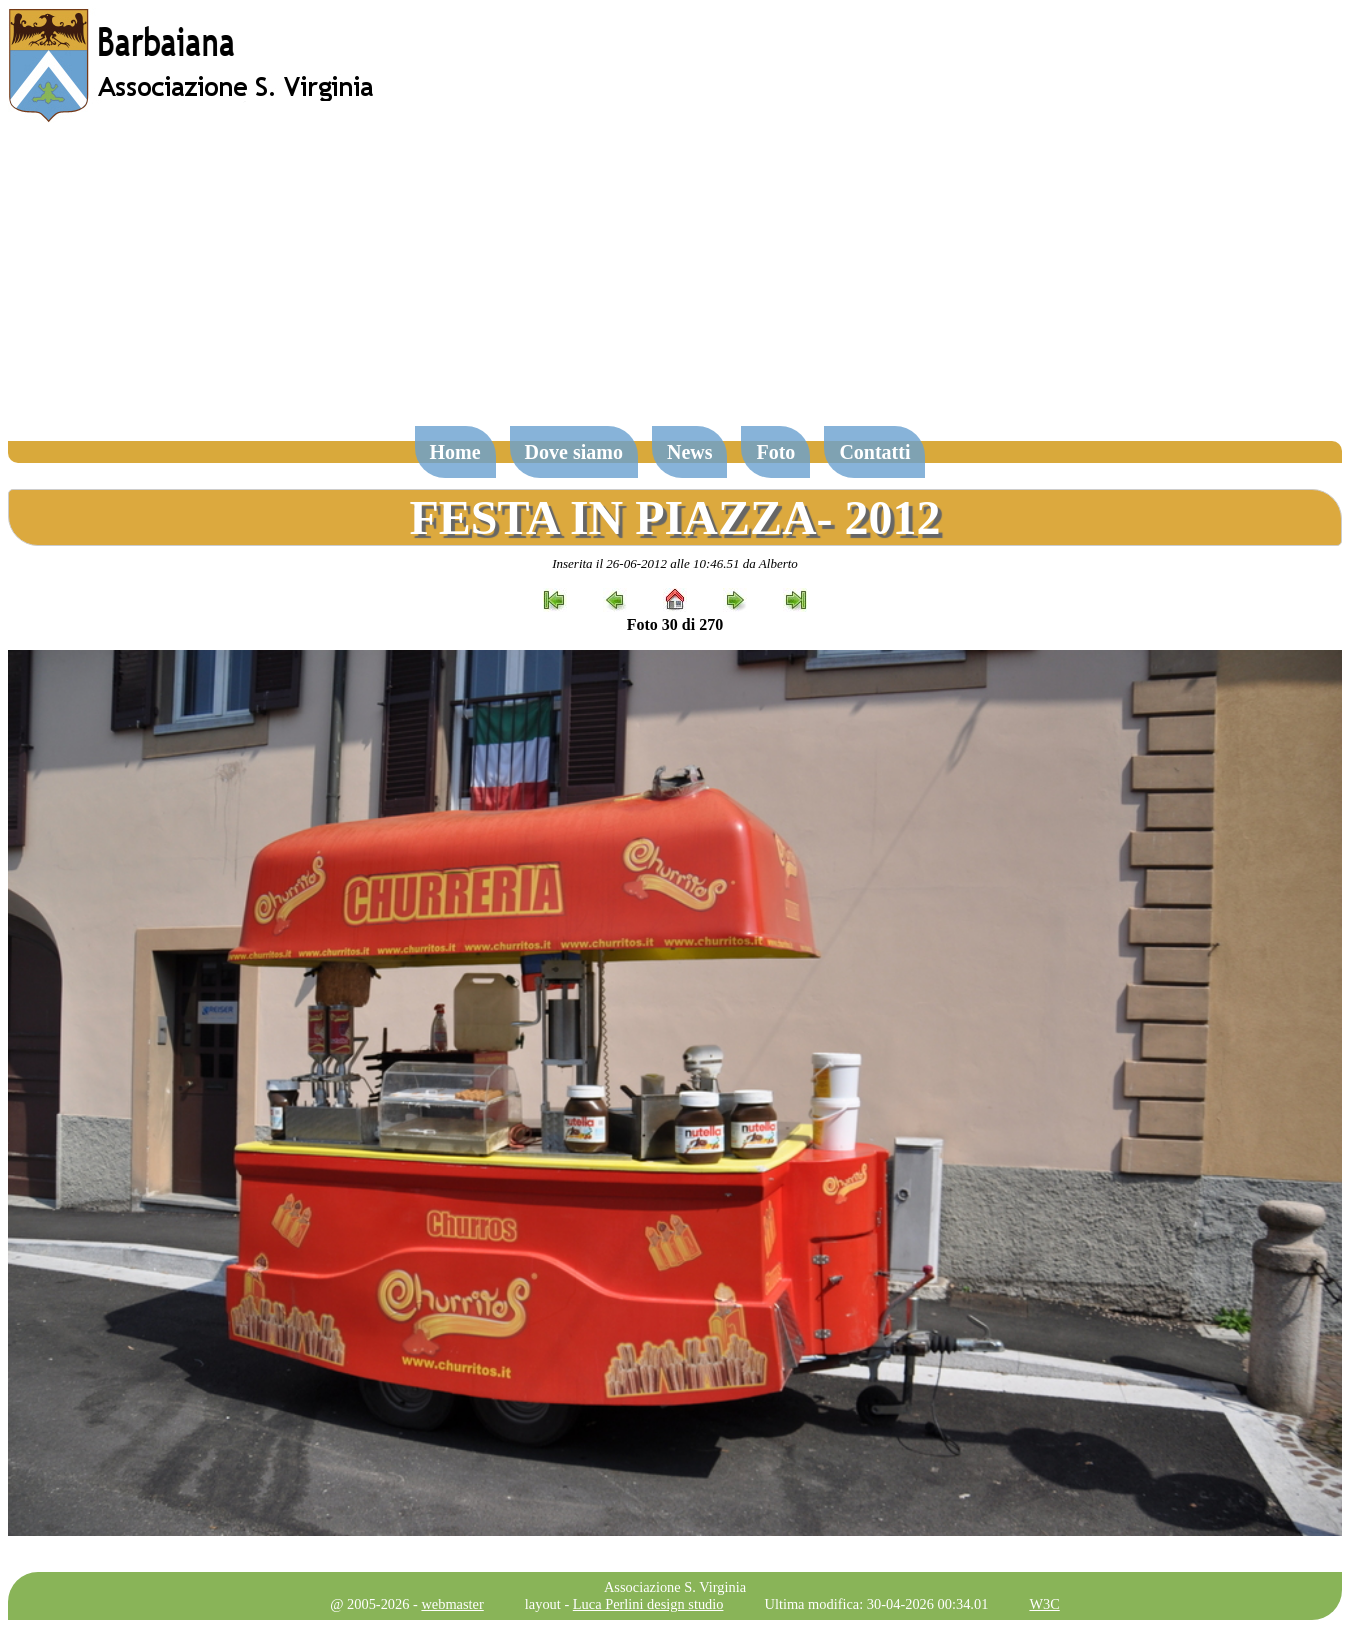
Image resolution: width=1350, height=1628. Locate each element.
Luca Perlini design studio (648, 1604)
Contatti (874, 452)
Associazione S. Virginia (675, 1587)
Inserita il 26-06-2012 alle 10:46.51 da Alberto (675, 563)
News (690, 452)
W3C (1044, 1604)
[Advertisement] (675, 284)
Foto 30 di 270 (675, 624)
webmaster (452, 1604)
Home (455, 452)
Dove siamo (574, 452)
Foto (775, 452)
